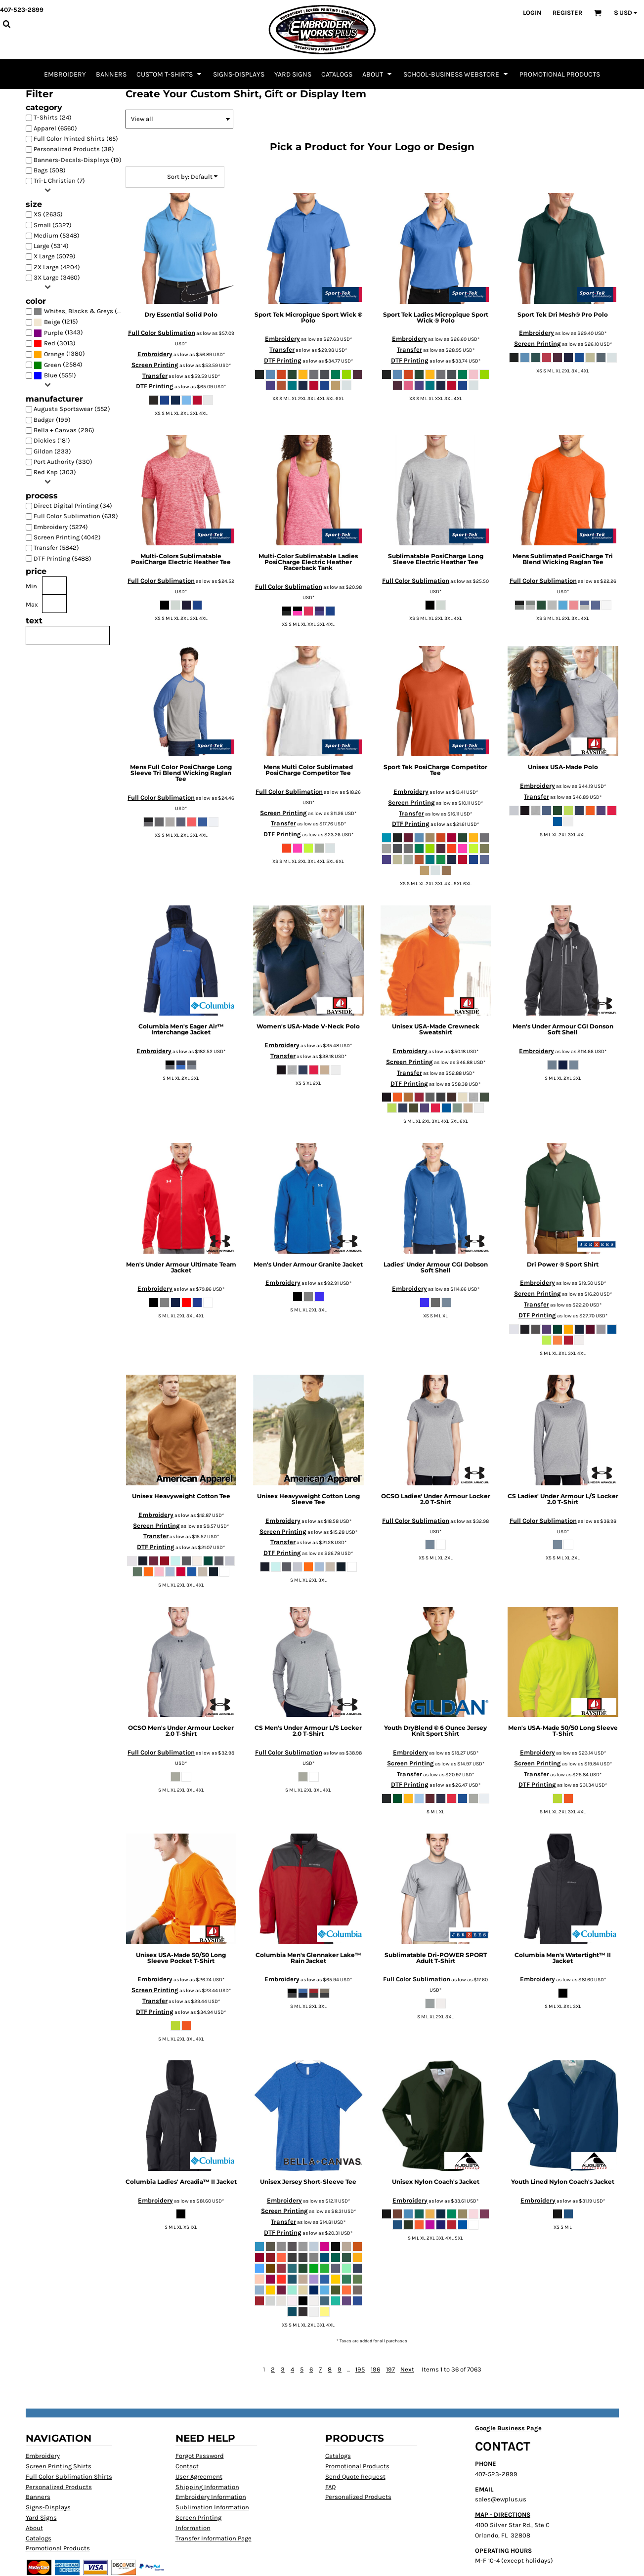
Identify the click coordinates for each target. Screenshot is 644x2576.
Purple (53, 332)
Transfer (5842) (56, 547)
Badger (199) (52, 419)
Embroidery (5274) (61, 527)
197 (390, 2369)
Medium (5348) (57, 235)
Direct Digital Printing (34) (73, 505)
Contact (187, 2466)
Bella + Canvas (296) (64, 430)
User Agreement (198, 2476)
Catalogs (38, 2538)
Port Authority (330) (63, 461)
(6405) (81, 311)
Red (49, 343)
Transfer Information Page (213, 2538)
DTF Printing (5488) (62, 558)
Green (52, 364)
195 (360, 2369)
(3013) (55, 343)
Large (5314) (51, 245)
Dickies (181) (52, 440)
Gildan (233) (52, 451)
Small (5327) (53, 225)
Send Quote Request (355, 2476)
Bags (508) (50, 170)
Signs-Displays (48, 2507)
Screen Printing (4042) (67, 537)
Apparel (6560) (55, 128)
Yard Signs (41, 2517)
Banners (38, 2496)
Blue (50, 375)
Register (567, 12)
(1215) (56, 322)
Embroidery (154, 354)
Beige (52, 322)
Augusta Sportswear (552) (72, 408)
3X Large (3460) (57, 277)
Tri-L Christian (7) (59, 180)
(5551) (55, 375)
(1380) (59, 354)
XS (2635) (48, 214)
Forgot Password (199, 2455)
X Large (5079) (55, 256)
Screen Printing (154, 364)
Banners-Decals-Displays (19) (78, 160)
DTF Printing (154, 386)
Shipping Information (207, 2487)
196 (375, 2369)
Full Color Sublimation (161, 332)
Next (407, 2369)
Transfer (155, 375)
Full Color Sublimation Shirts (69, 2476)
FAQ (330, 2487)
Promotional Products (58, 2548)
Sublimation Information (212, 2507)
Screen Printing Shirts (58, 2466)
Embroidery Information (210, 2496)
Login (532, 12)
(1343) (58, 332)
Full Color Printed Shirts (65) (76, 138)
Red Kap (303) (55, 472)
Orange (54, 354)
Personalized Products (59, 2487)
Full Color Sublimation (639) (76, 516)
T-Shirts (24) (53, 117)
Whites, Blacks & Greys (78, 311)
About (34, 2528)
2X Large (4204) (57, 267)
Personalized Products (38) (74, 149)
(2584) (58, 365)
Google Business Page (508, 2428)
